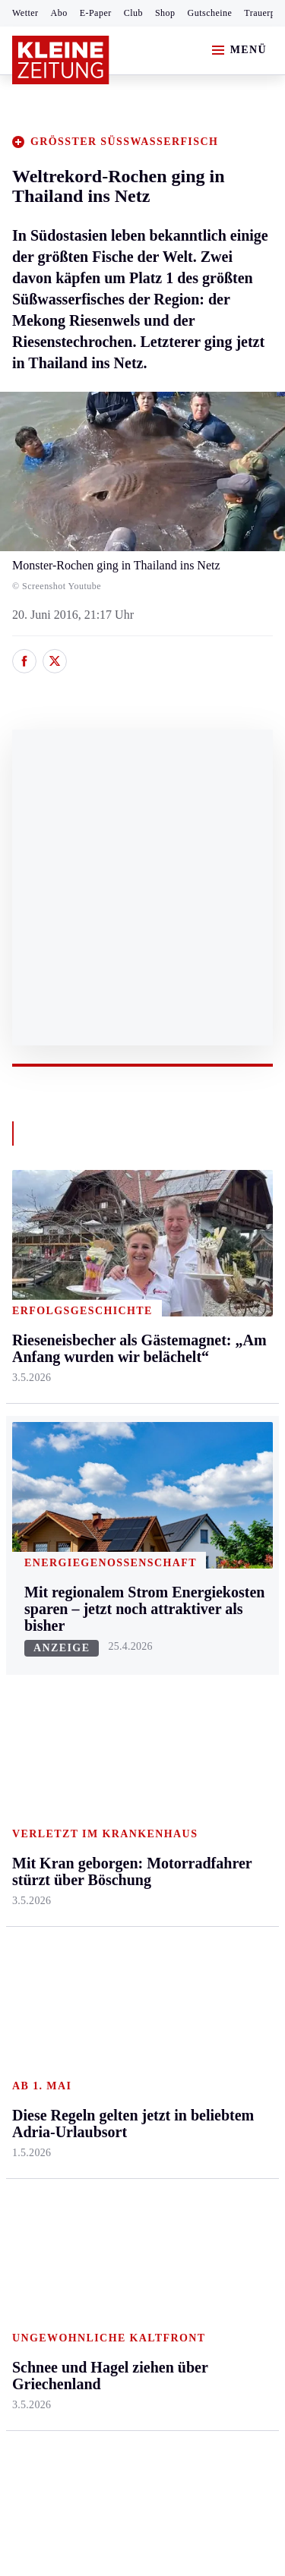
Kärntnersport (46, 1656)
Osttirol (117, 1401)
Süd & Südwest (50, 1476)
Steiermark (41, 1256)
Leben (202, 1256)
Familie (204, 1488)
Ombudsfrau (216, 1343)
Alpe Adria (213, 1643)
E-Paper (96, 13)
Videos (203, 1822)
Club (133, 13)
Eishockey (37, 1802)
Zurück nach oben (142, 1215)
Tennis (28, 1714)
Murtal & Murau (52, 1389)
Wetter (25, 13)
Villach (116, 1459)
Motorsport (39, 1743)
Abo (59, 13)
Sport (26, 1598)
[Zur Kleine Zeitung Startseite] (60, 60)
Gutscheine (210, 13)
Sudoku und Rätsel (215, 1755)
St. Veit (117, 1430)
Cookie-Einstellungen (68, 2220)
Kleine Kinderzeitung (221, 1680)
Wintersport (41, 1773)
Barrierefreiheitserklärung (81, 2179)
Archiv (115, 1685)
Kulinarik (209, 1430)
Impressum (41, 2138)
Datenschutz (153, 2138)
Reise (200, 1372)
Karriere (206, 1459)
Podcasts (207, 1793)
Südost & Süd (46, 1505)
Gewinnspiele (219, 1718)
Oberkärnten (129, 1372)
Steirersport (40, 1627)
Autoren (118, 1656)
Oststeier (33, 1447)
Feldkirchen (128, 1313)
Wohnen (206, 1401)
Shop (165, 13)
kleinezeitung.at (96, 2273)
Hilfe (111, 1627)
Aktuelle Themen (208, 1606)
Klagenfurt (125, 1285)
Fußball (30, 1685)
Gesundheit (214, 1285)
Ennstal (30, 1285)
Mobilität (209, 1313)
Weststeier (37, 1564)
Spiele (114, 1714)
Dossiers (207, 1852)
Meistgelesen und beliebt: (78, 1911)
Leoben (30, 1360)
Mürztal (31, 1418)
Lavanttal (121, 1343)
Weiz (24, 1534)
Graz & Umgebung (39, 1322)
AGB (96, 2138)
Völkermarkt (130, 1488)
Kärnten (121, 1256)
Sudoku (117, 1743)
